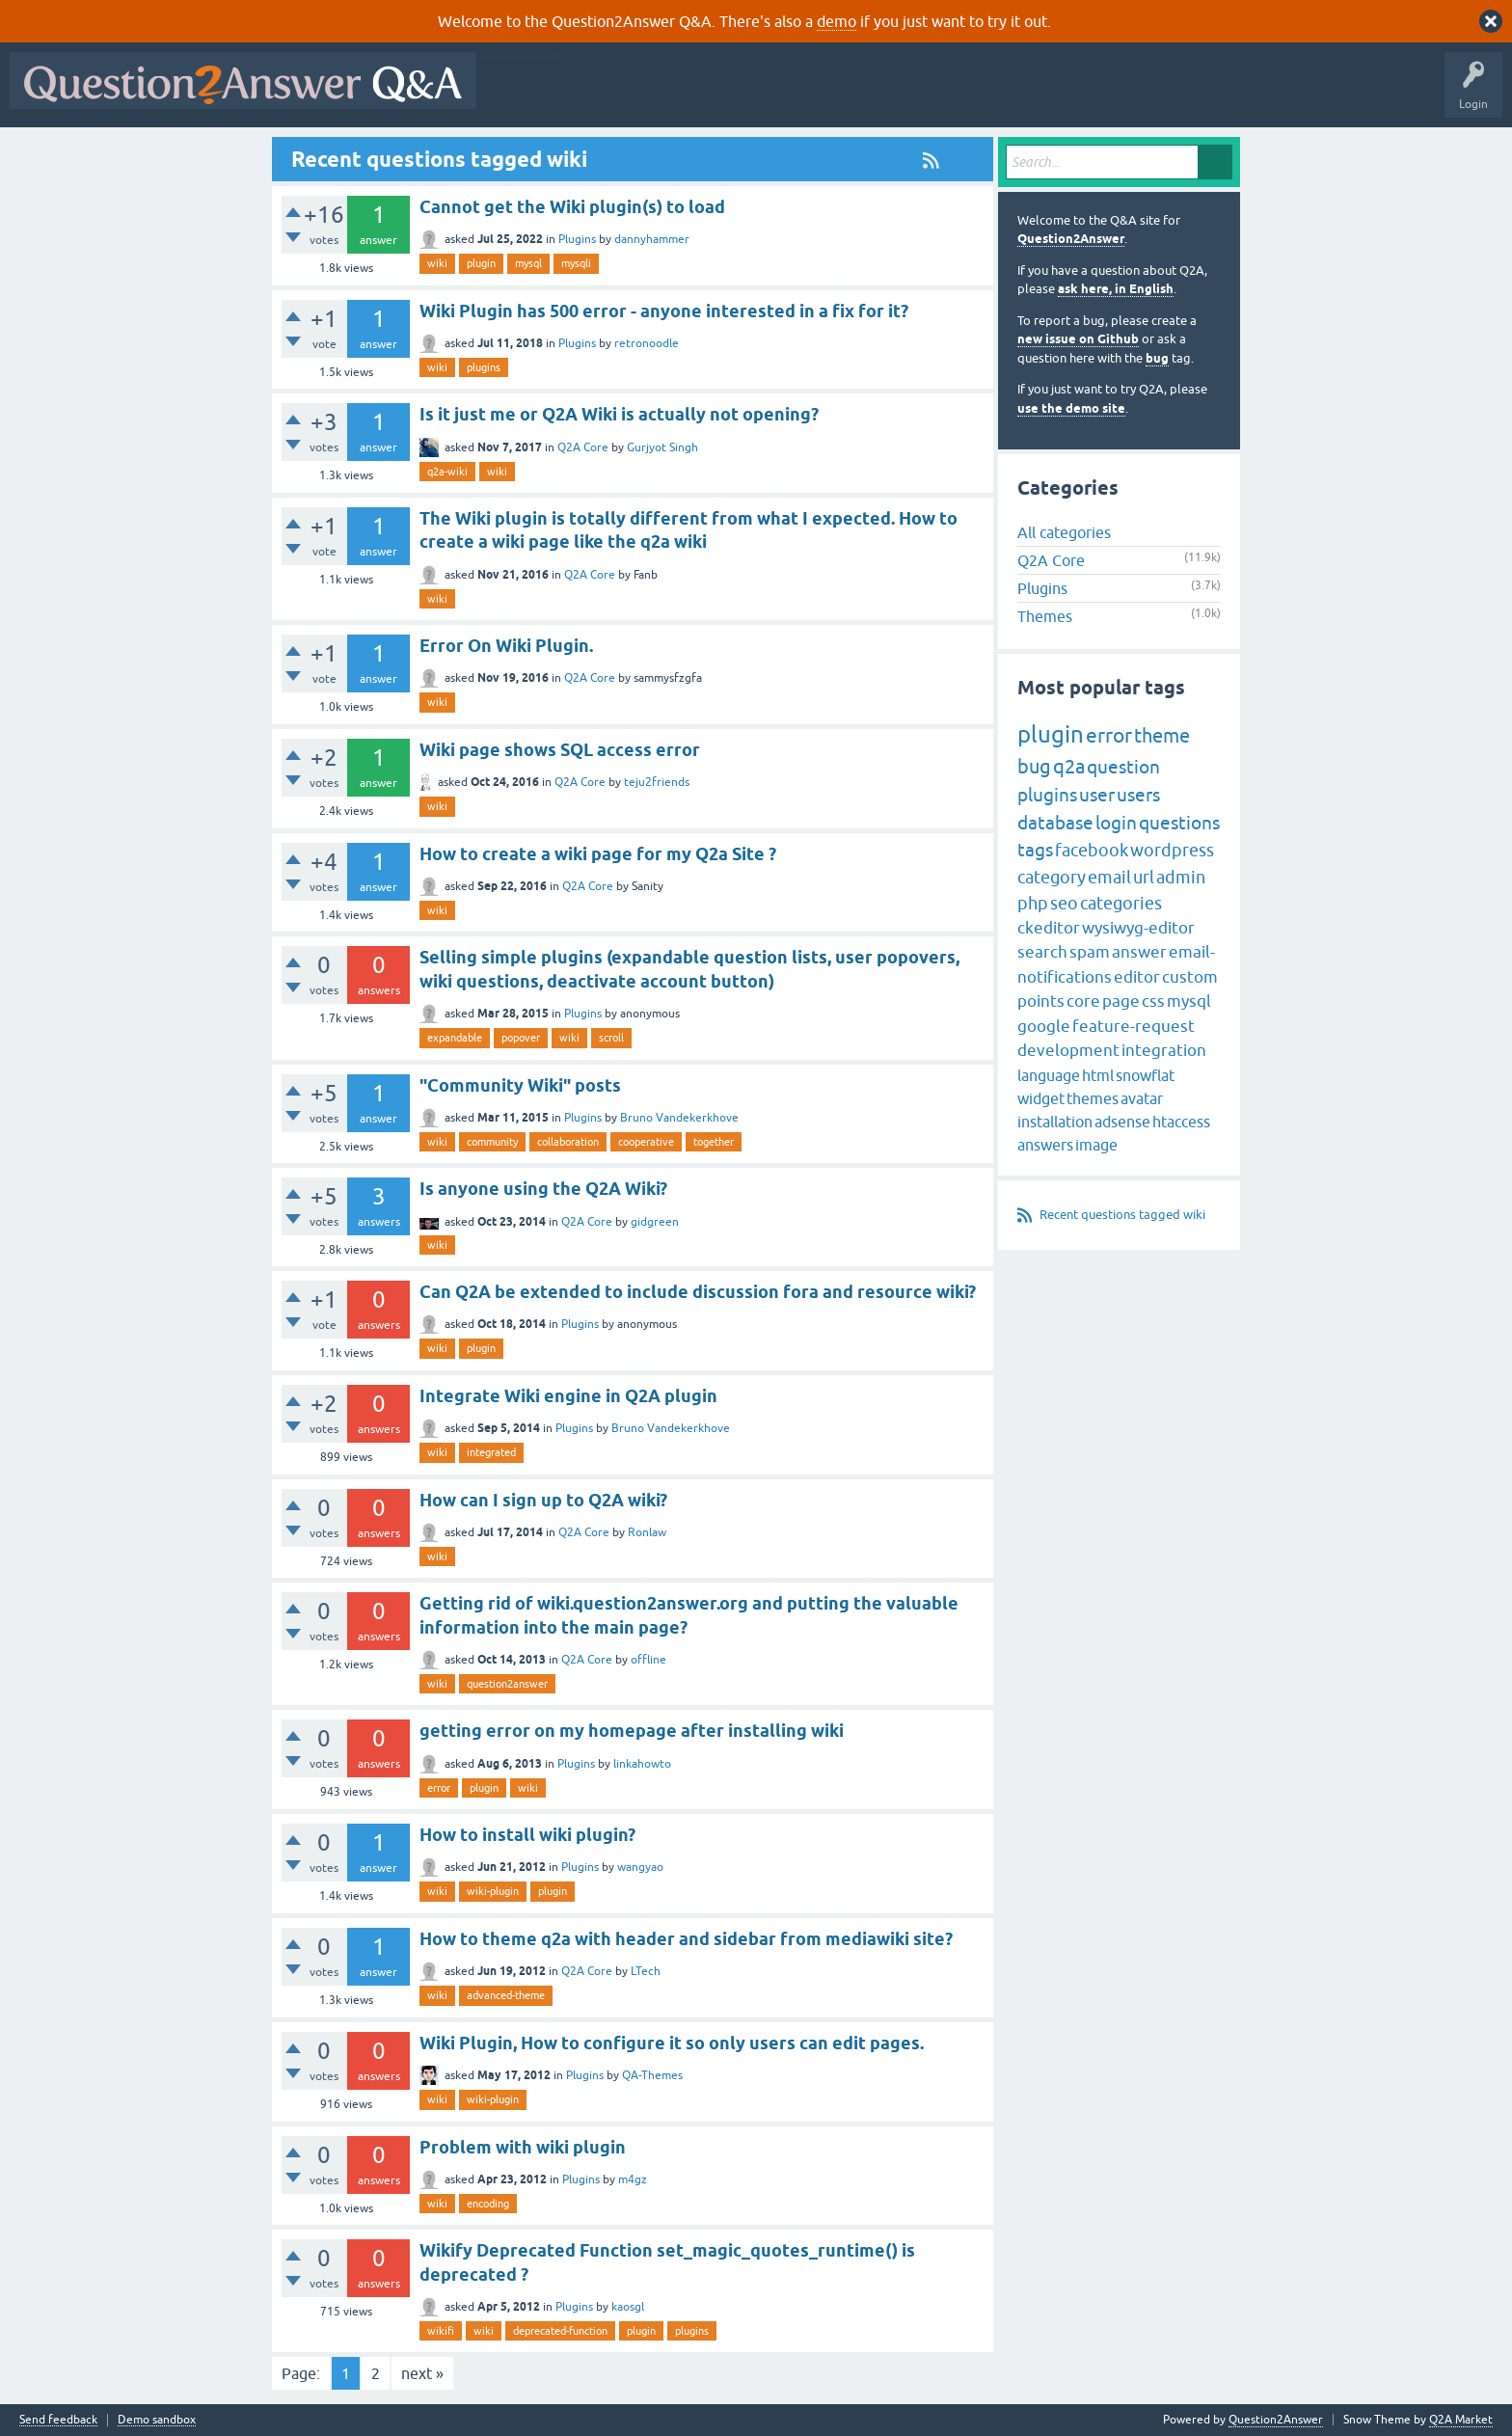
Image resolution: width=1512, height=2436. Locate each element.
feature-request (1133, 1026)
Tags (810, 94)
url (1143, 877)
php (1032, 903)
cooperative (646, 1142)
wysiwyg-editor (1138, 927)
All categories (1064, 532)
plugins (483, 367)
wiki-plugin (493, 1891)
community (492, 1142)
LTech (646, 1971)
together (713, 1142)
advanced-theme (506, 1995)
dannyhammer (651, 239)
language (1048, 1075)
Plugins (577, 239)
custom (1190, 977)
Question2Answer (1070, 238)
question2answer (507, 1684)
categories (1121, 903)
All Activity (520, 94)
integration (1163, 1050)
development (1068, 1050)
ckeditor (1048, 927)
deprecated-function (560, 2331)
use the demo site (1071, 408)
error (438, 1788)
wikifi (440, 2331)
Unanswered (737, 94)
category (1051, 877)
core (1083, 1001)
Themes (1044, 616)
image (1096, 1144)
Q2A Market (1461, 2419)
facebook (1091, 850)
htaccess (1181, 1121)
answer (1139, 951)
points (1041, 1001)
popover (520, 1037)
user (1097, 794)
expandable (454, 1037)
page (1121, 1001)
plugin (481, 263)
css (1153, 1001)
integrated (491, 1452)
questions (1179, 822)
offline (648, 1659)
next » (422, 2373)
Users (871, 94)
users (1138, 794)
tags (1035, 849)
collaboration (568, 1142)
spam (1089, 951)
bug (1157, 358)
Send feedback (58, 2420)
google (1043, 1026)
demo (836, 21)
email (1109, 877)
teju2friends (656, 782)
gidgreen (655, 1222)
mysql (528, 263)
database (1055, 822)
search (1042, 951)
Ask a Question (951, 94)
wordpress (1172, 850)
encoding (488, 2203)
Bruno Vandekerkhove (679, 1117)
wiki (437, 263)
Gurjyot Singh (662, 447)
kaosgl (627, 2307)
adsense (1122, 1121)
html (1098, 1075)
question (1123, 766)
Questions (596, 94)
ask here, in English (1116, 289)
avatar (1141, 1098)
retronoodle (646, 343)
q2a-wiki (447, 471)
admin (1180, 877)
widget (1041, 1098)
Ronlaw (647, 1532)
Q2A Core (582, 447)
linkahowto (642, 1764)
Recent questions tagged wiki (1122, 1214)
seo (1064, 903)
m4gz (632, 2179)
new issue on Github (1078, 339)
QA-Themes (652, 2075)
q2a (1069, 766)
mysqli (576, 263)
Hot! (663, 94)
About (1080, 94)
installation (1055, 1121)
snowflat (1145, 1075)
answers (1045, 1144)
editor (1137, 977)
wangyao (640, 1867)
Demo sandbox (157, 2420)
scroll (611, 1037)
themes (1092, 1098)
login (1116, 822)
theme (1162, 735)
